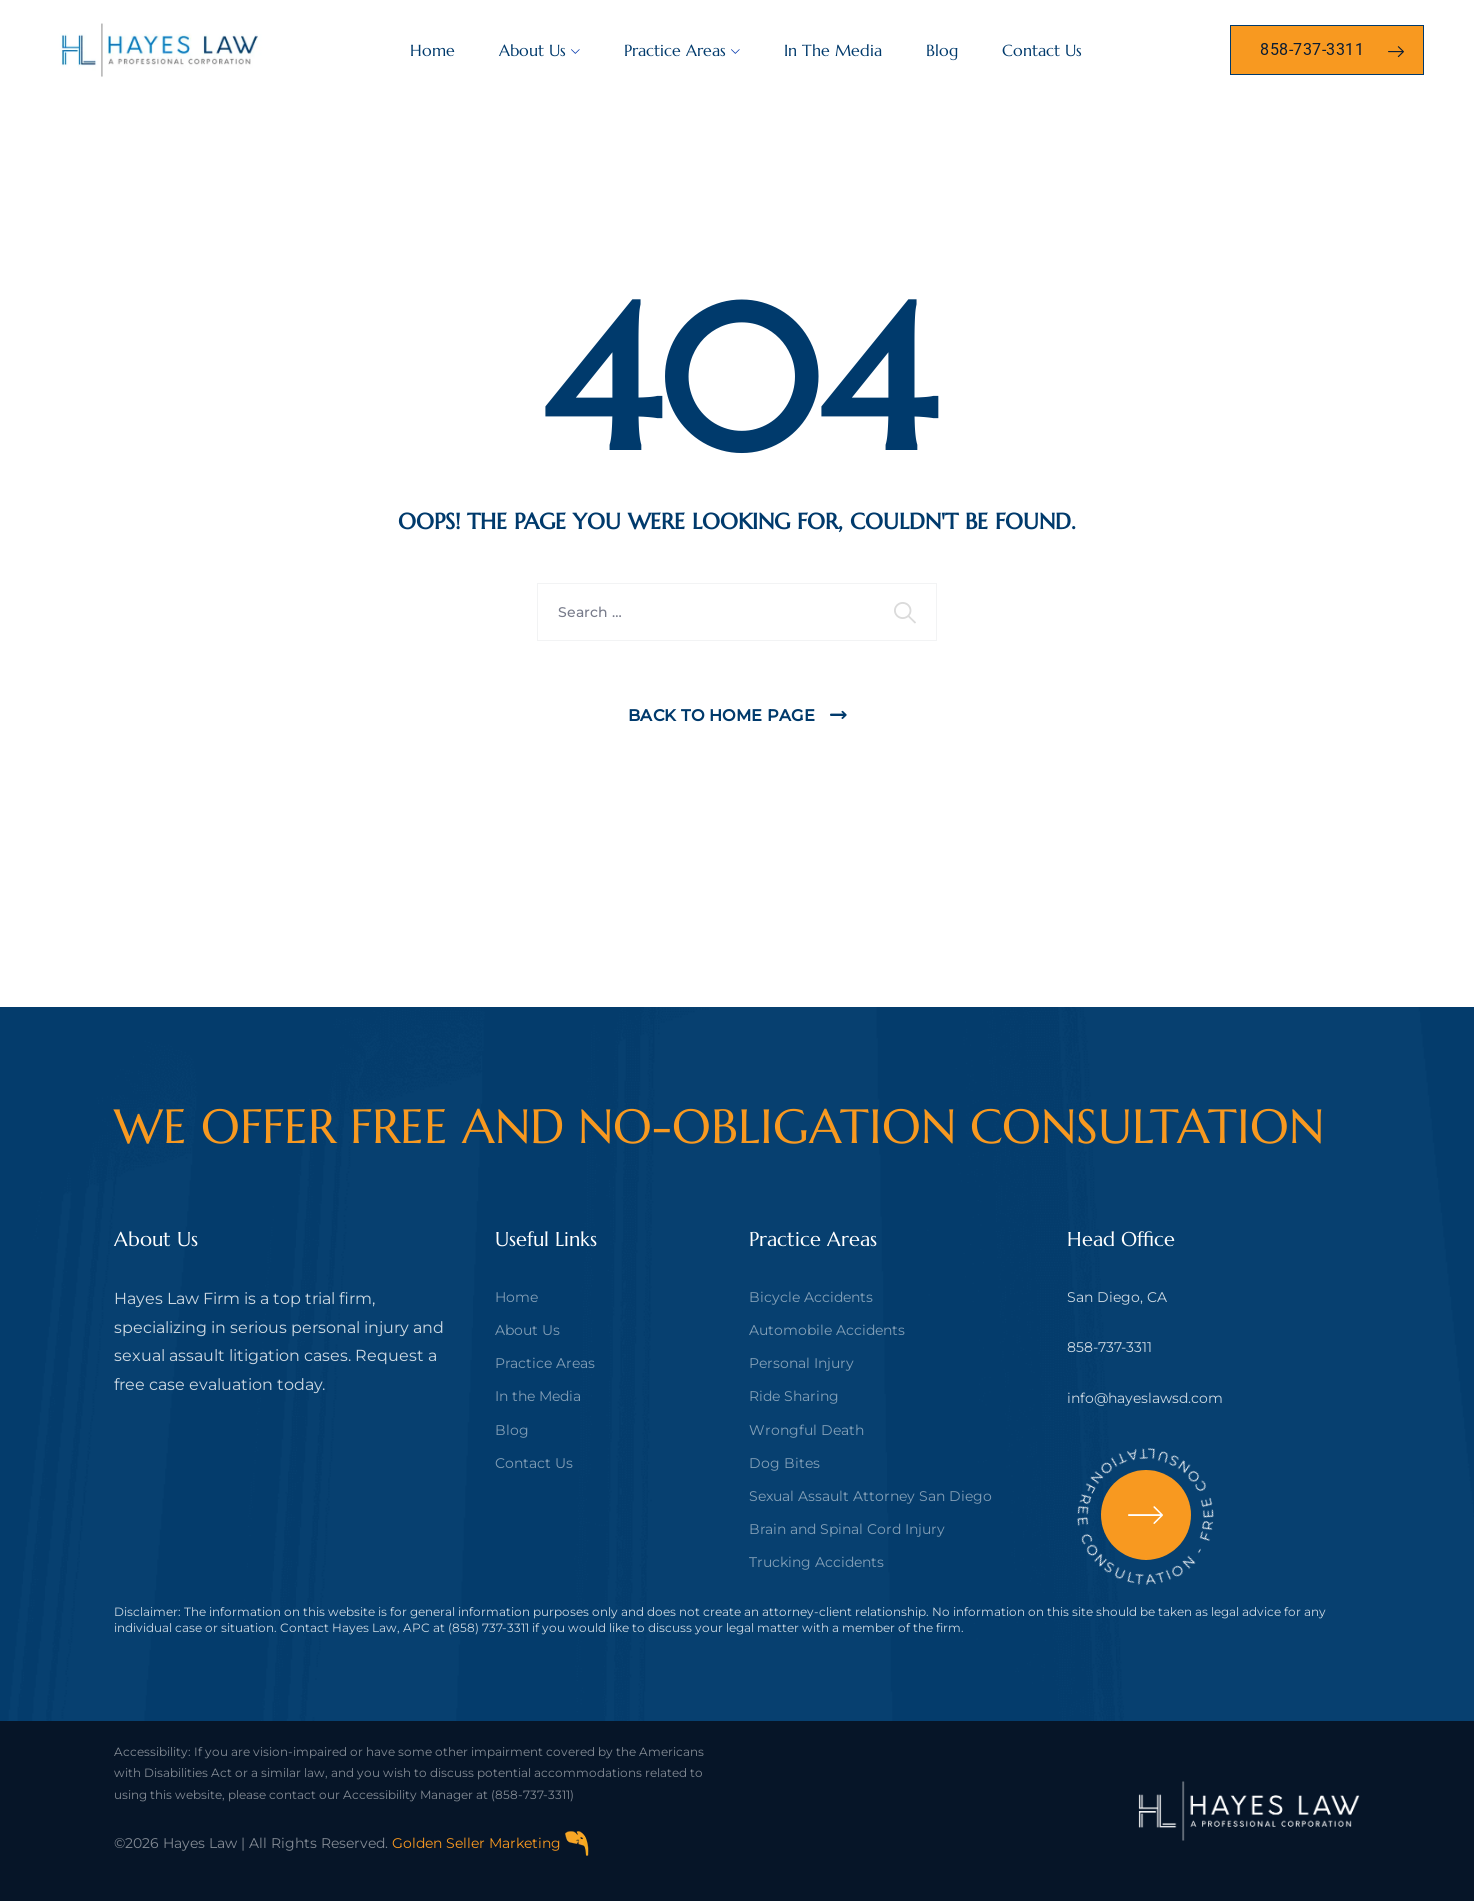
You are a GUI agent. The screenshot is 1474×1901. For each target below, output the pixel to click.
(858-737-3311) (532, 1794)
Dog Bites (784, 1463)
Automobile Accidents (827, 1330)
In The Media (833, 50)
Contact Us (1042, 50)
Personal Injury (801, 1363)
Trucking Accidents (816, 1562)
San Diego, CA (1117, 1297)
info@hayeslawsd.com (1145, 1398)
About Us (532, 50)
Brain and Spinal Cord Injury (847, 1529)
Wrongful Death (806, 1430)
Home (432, 50)
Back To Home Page (722, 715)
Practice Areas (675, 50)
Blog (942, 50)
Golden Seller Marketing (491, 1843)
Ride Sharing (794, 1396)
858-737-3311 (1109, 1347)
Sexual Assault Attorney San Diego (870, 1496)
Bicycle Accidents (811, 1297)
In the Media (538, 1396)
